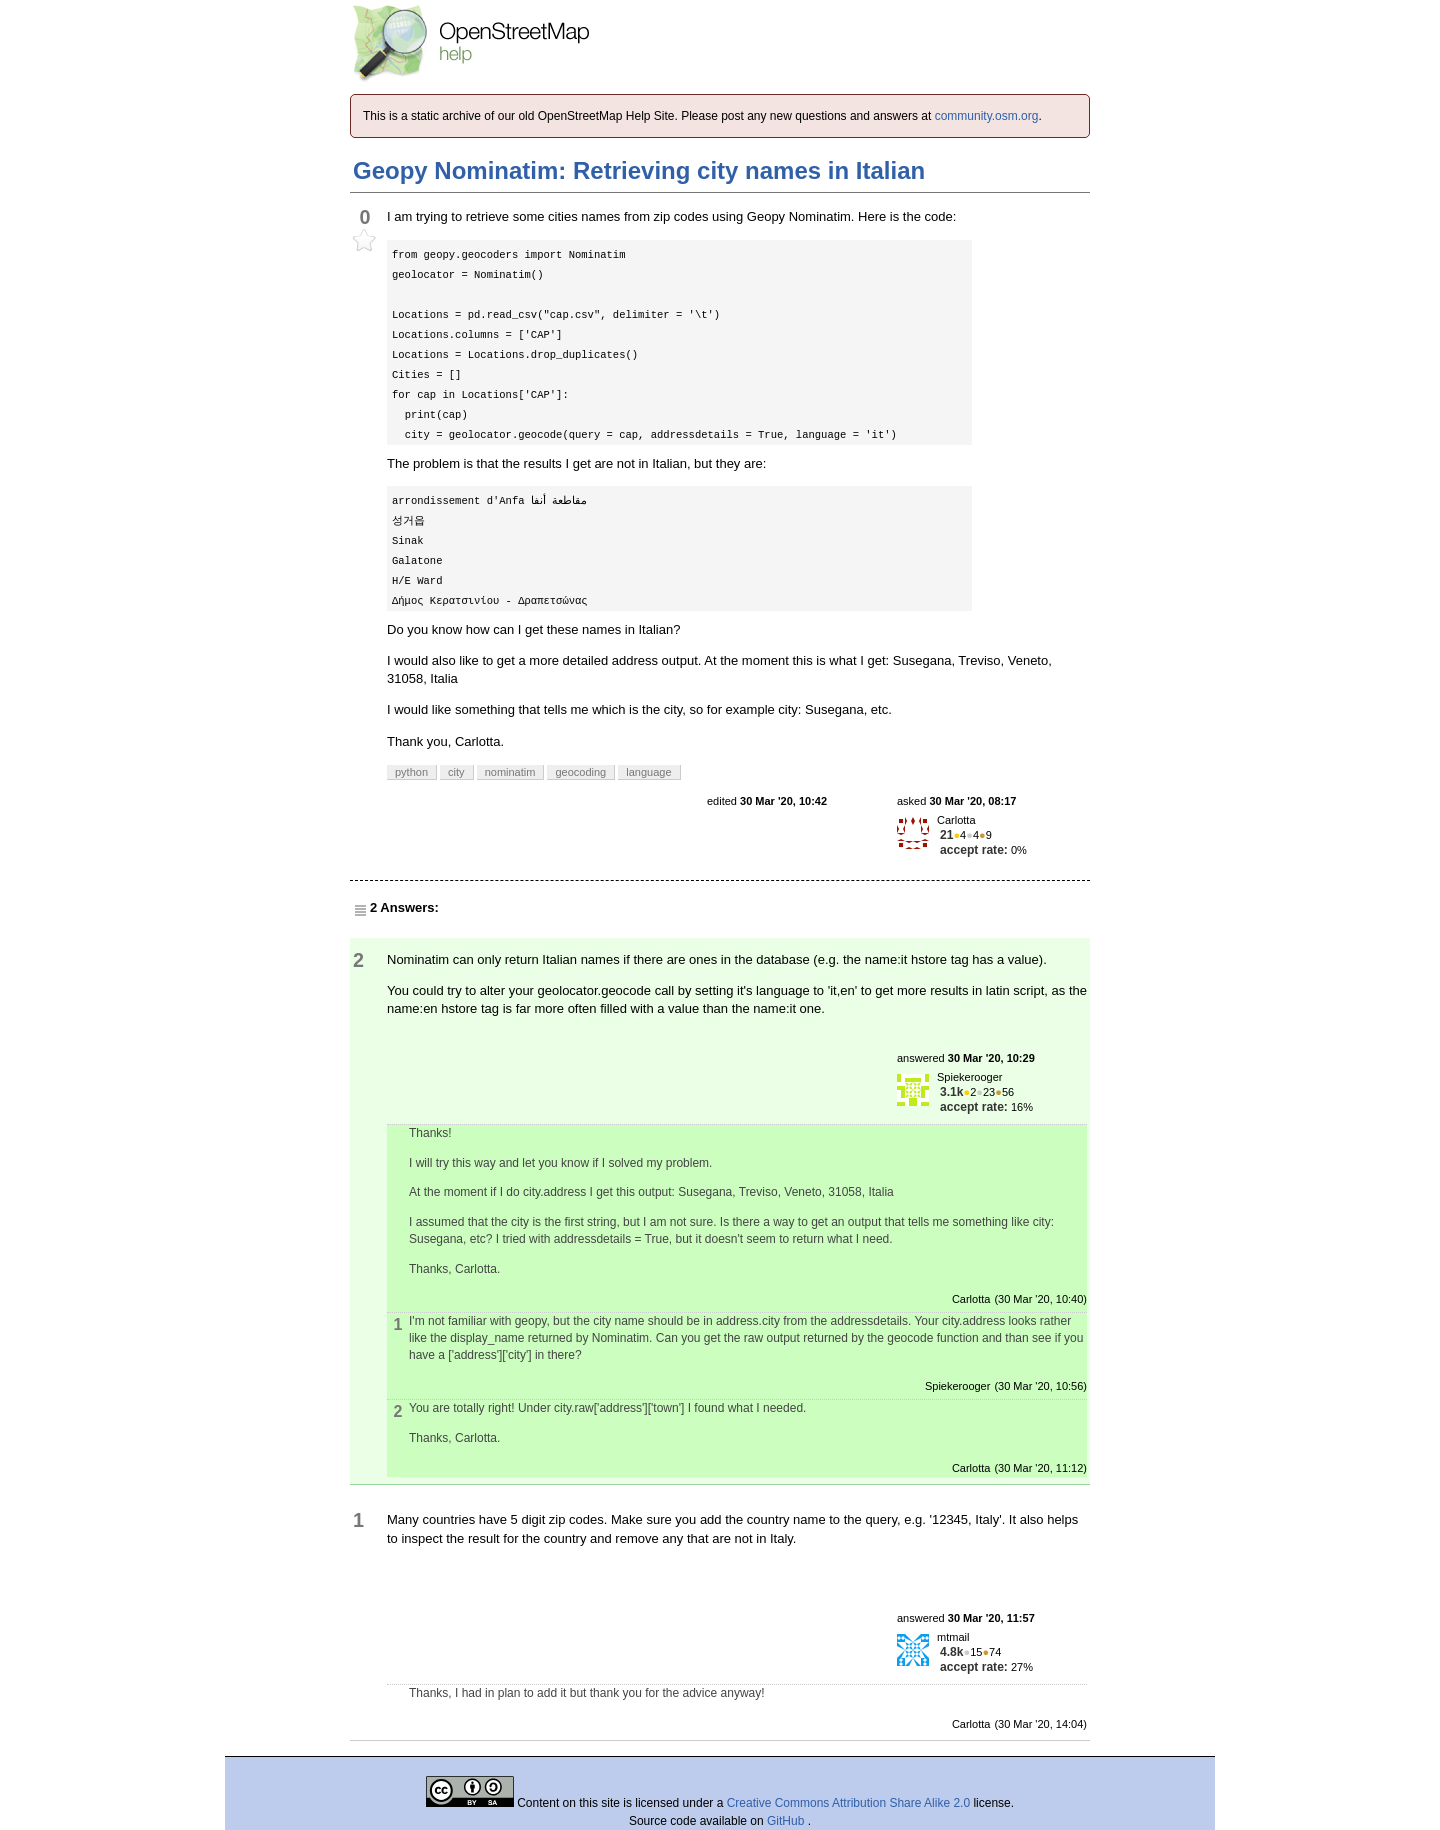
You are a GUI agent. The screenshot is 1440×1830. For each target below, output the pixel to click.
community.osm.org (987, 116)
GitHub (787, 1821)
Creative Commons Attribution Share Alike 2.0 (848, 1803)
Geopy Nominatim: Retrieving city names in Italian (639, 170)
